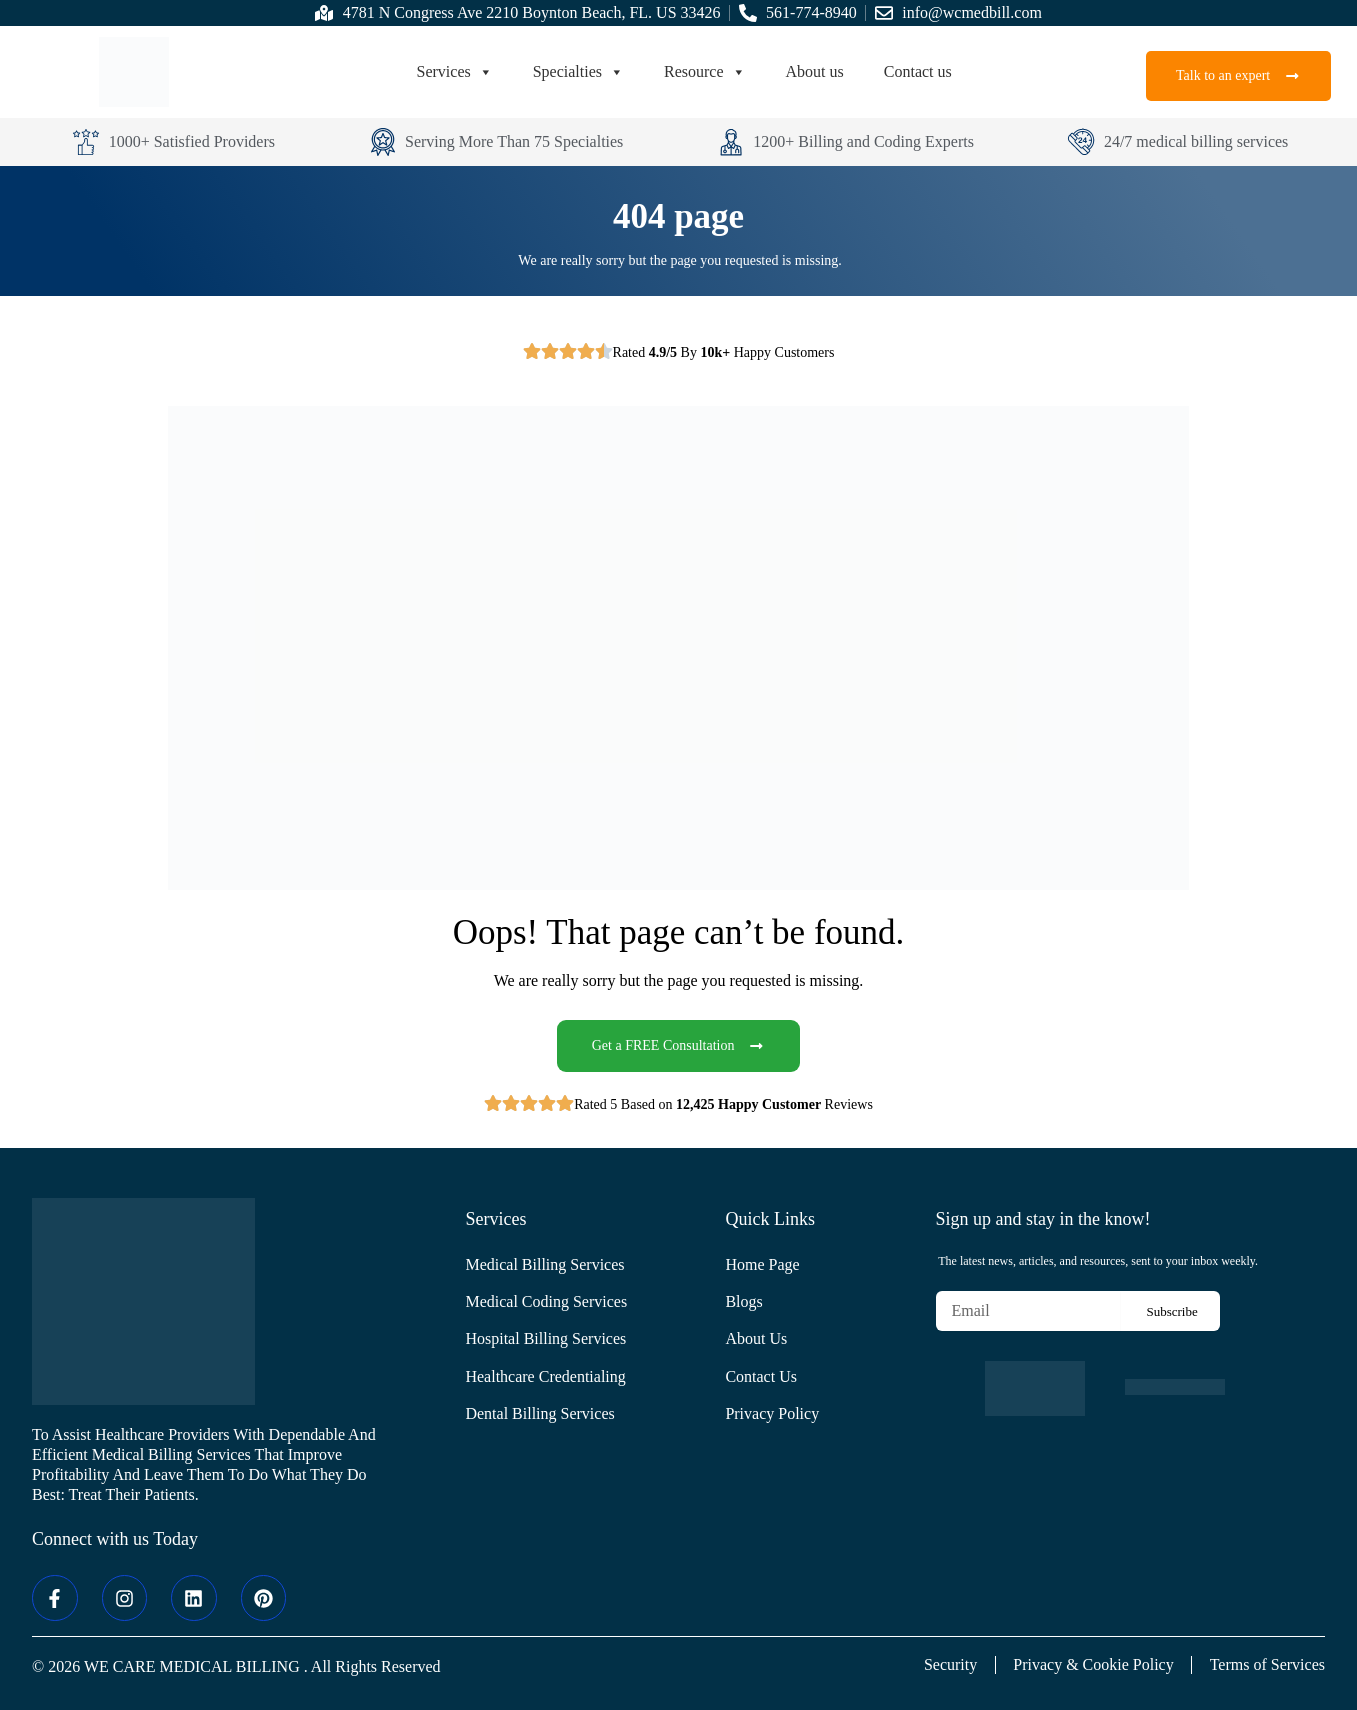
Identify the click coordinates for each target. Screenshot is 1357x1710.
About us (815, 71)
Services (455, 72)
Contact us (918, 71)
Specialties (578, 72)
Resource (705, 72)
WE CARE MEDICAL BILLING (192, 1666)
